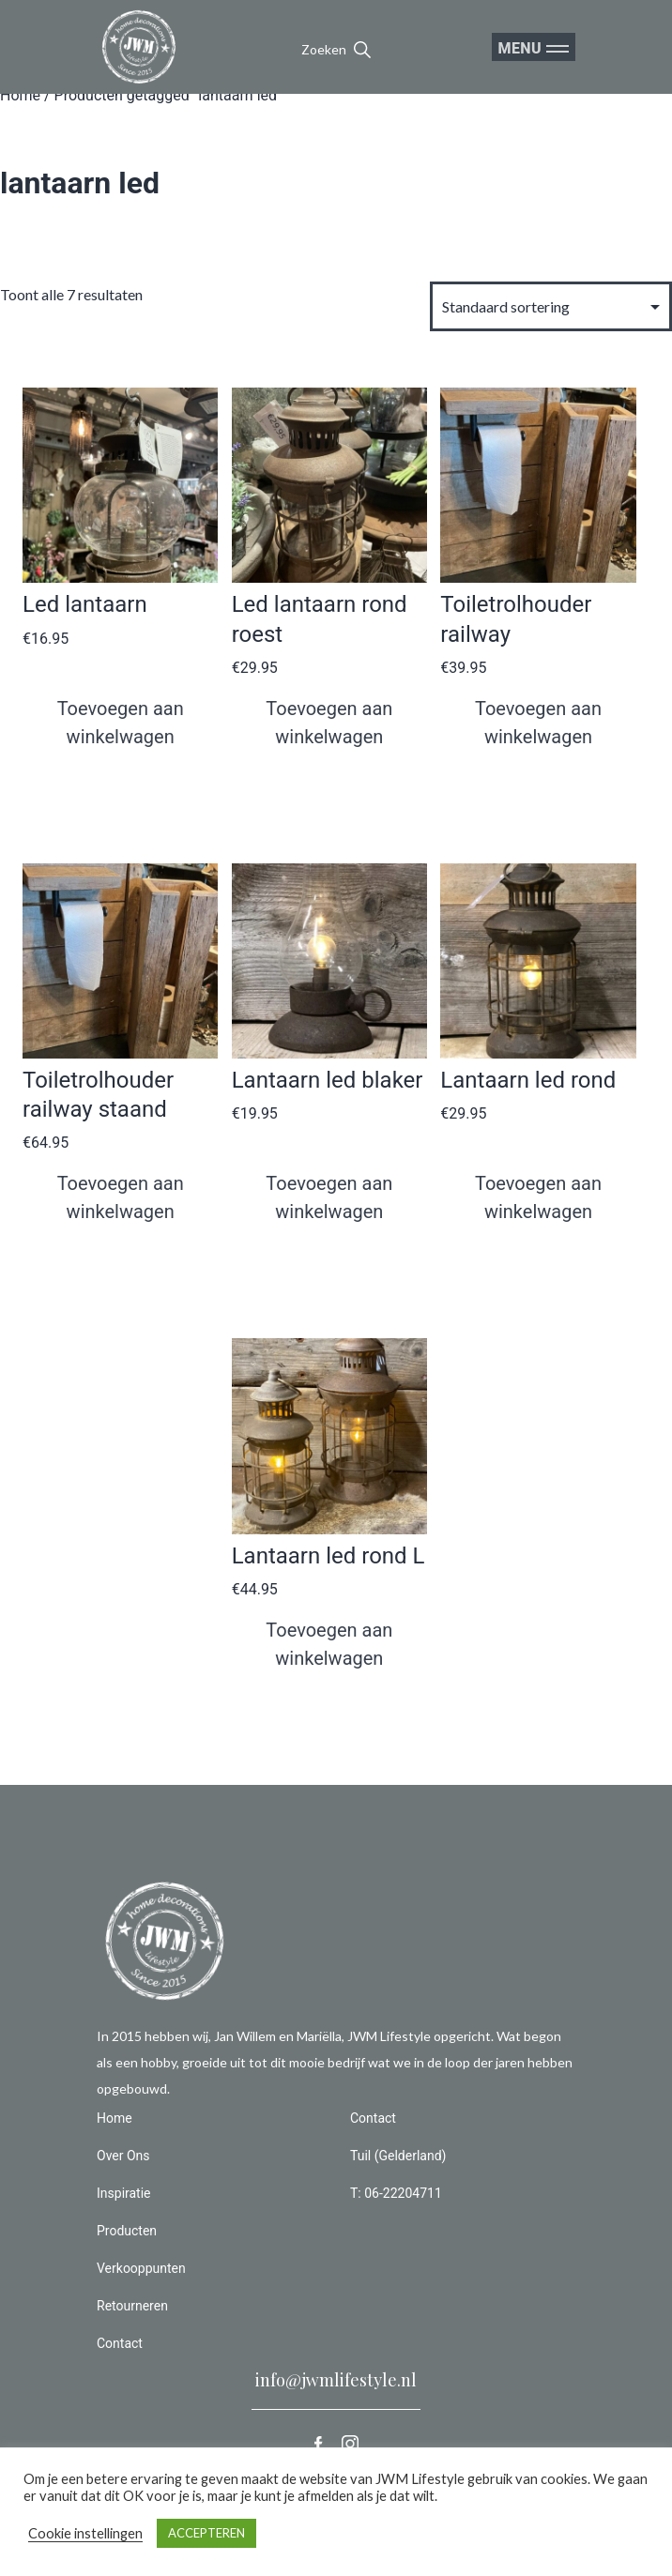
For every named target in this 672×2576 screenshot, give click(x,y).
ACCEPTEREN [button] (206, 2532)
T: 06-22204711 (396, 2193)
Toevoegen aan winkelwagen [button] (120, 722)
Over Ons (123, 2155)
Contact (120, 2343)
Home (20, 95)
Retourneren (132, 2305)
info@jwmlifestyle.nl (336, 2380)
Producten (127, 2230)
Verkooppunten (141, 2268)
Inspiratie (124, 2193)
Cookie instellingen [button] (85, 2533)
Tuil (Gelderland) (398, 2155)
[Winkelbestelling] (551, 306)
